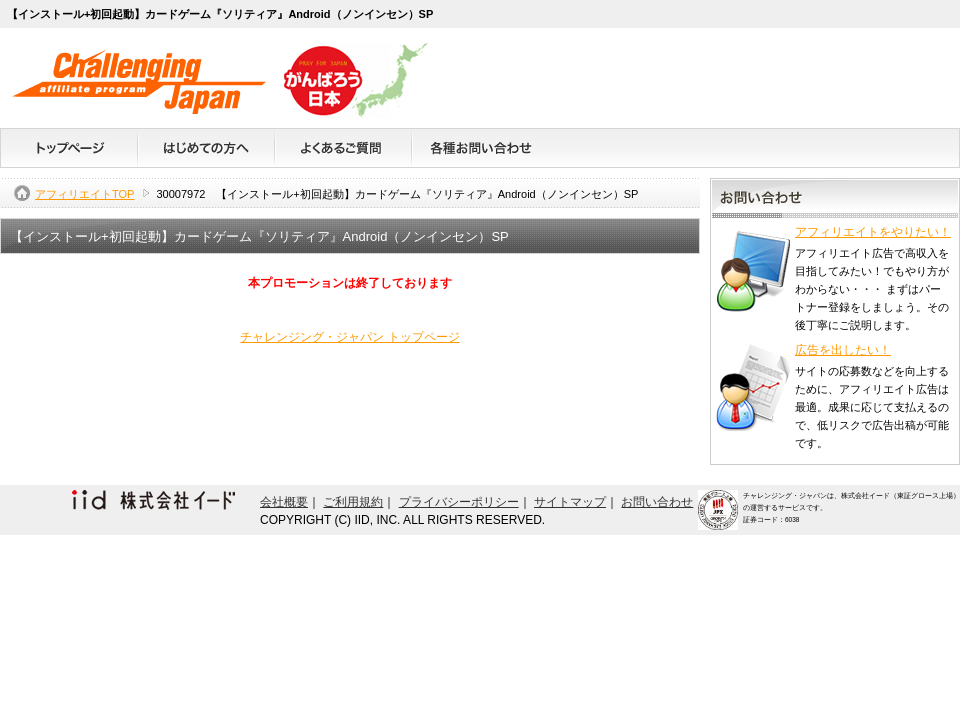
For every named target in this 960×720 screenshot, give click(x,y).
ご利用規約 (353, 502)
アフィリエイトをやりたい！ (873, 232)
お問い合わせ (657, 502)
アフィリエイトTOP (84, 194)
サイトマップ (570, 502)
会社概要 (284, 502)
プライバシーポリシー (459, 502)
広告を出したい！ (843, 350)
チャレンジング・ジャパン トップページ (349, 337)
